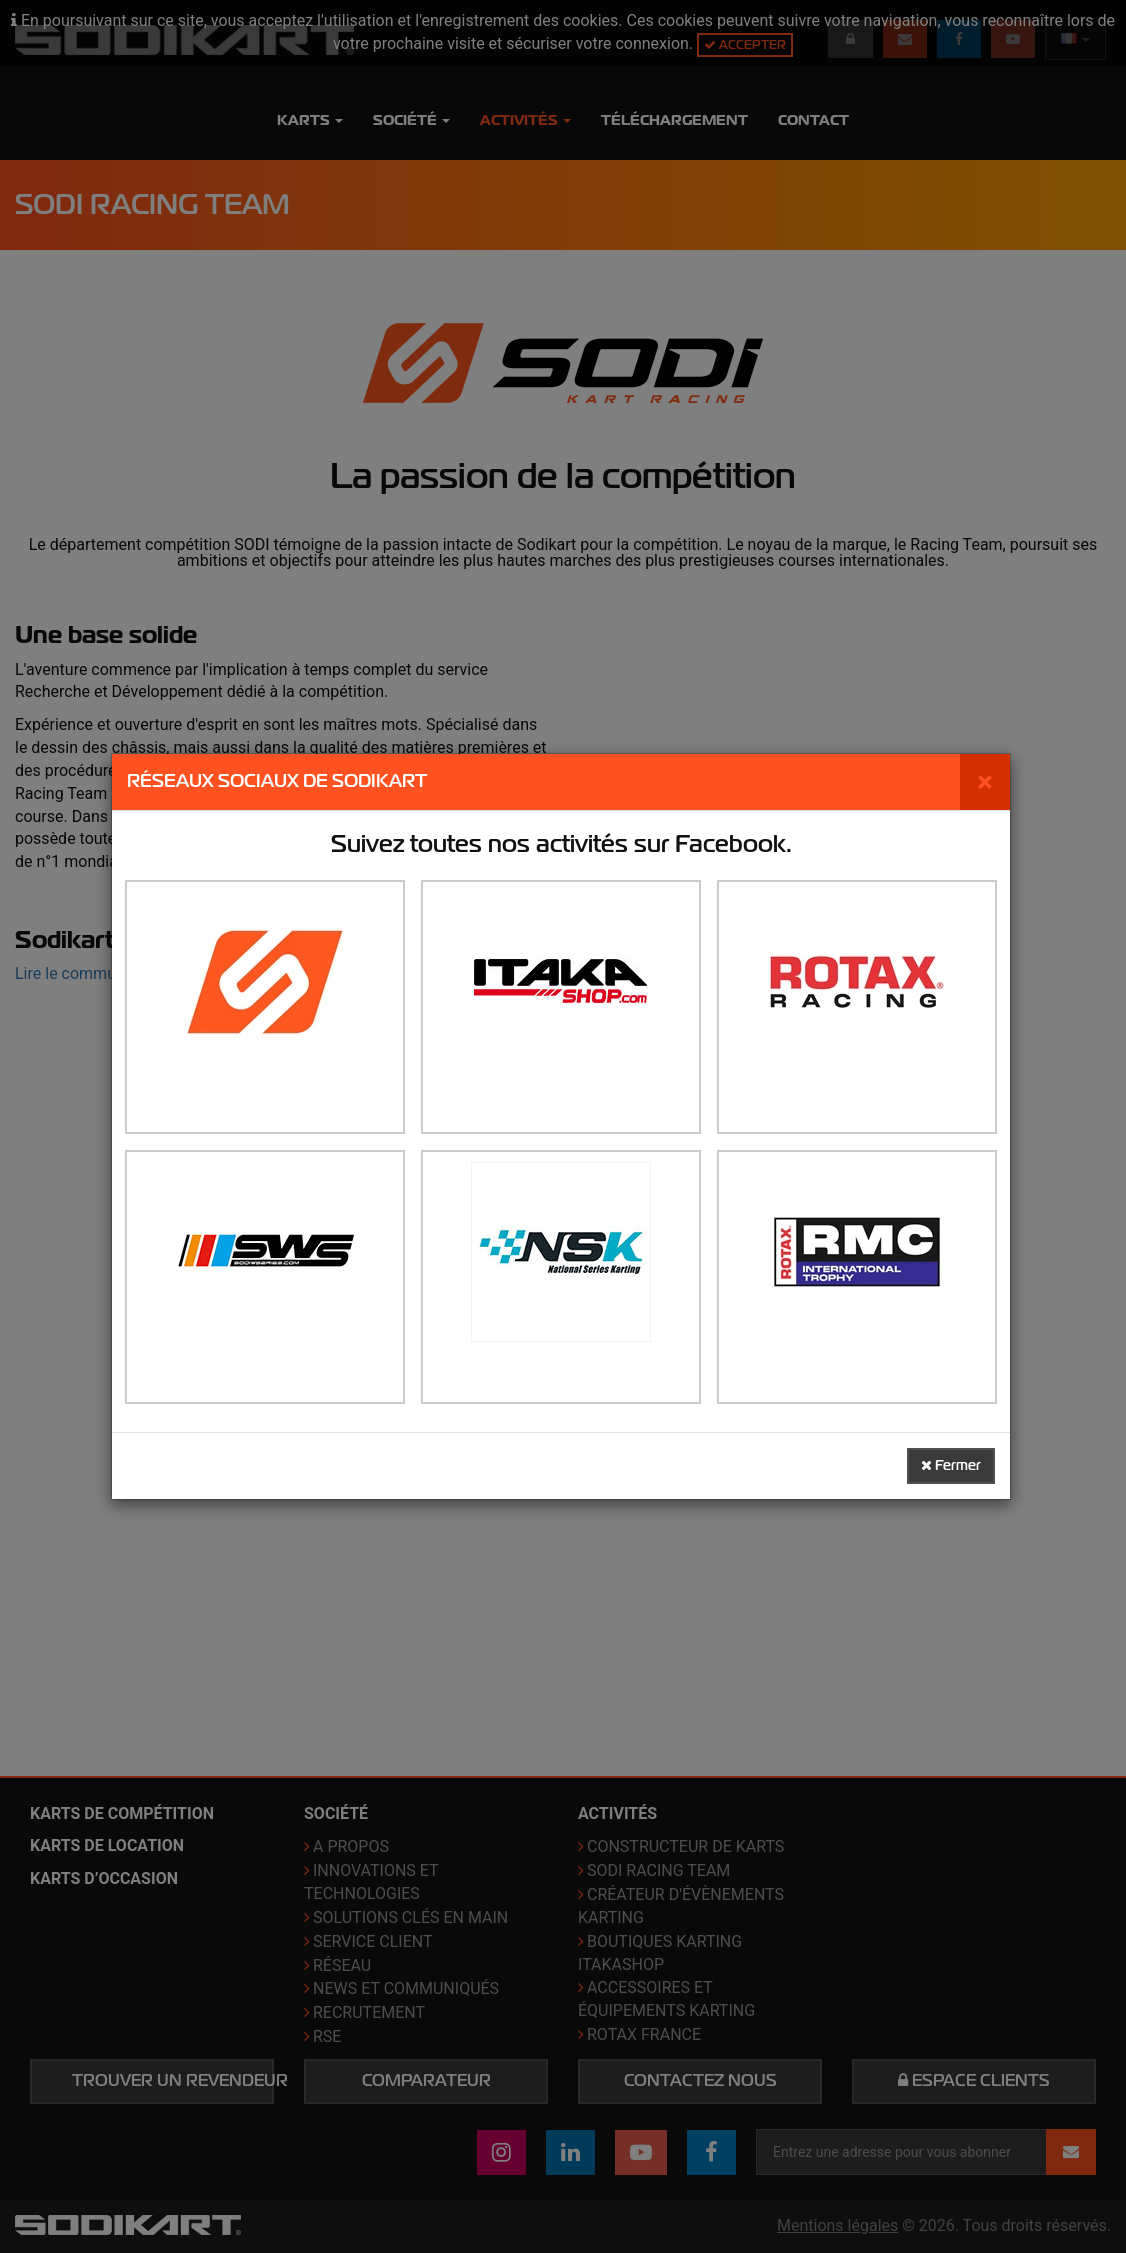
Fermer (951, 1465)
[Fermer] (985, 782)
